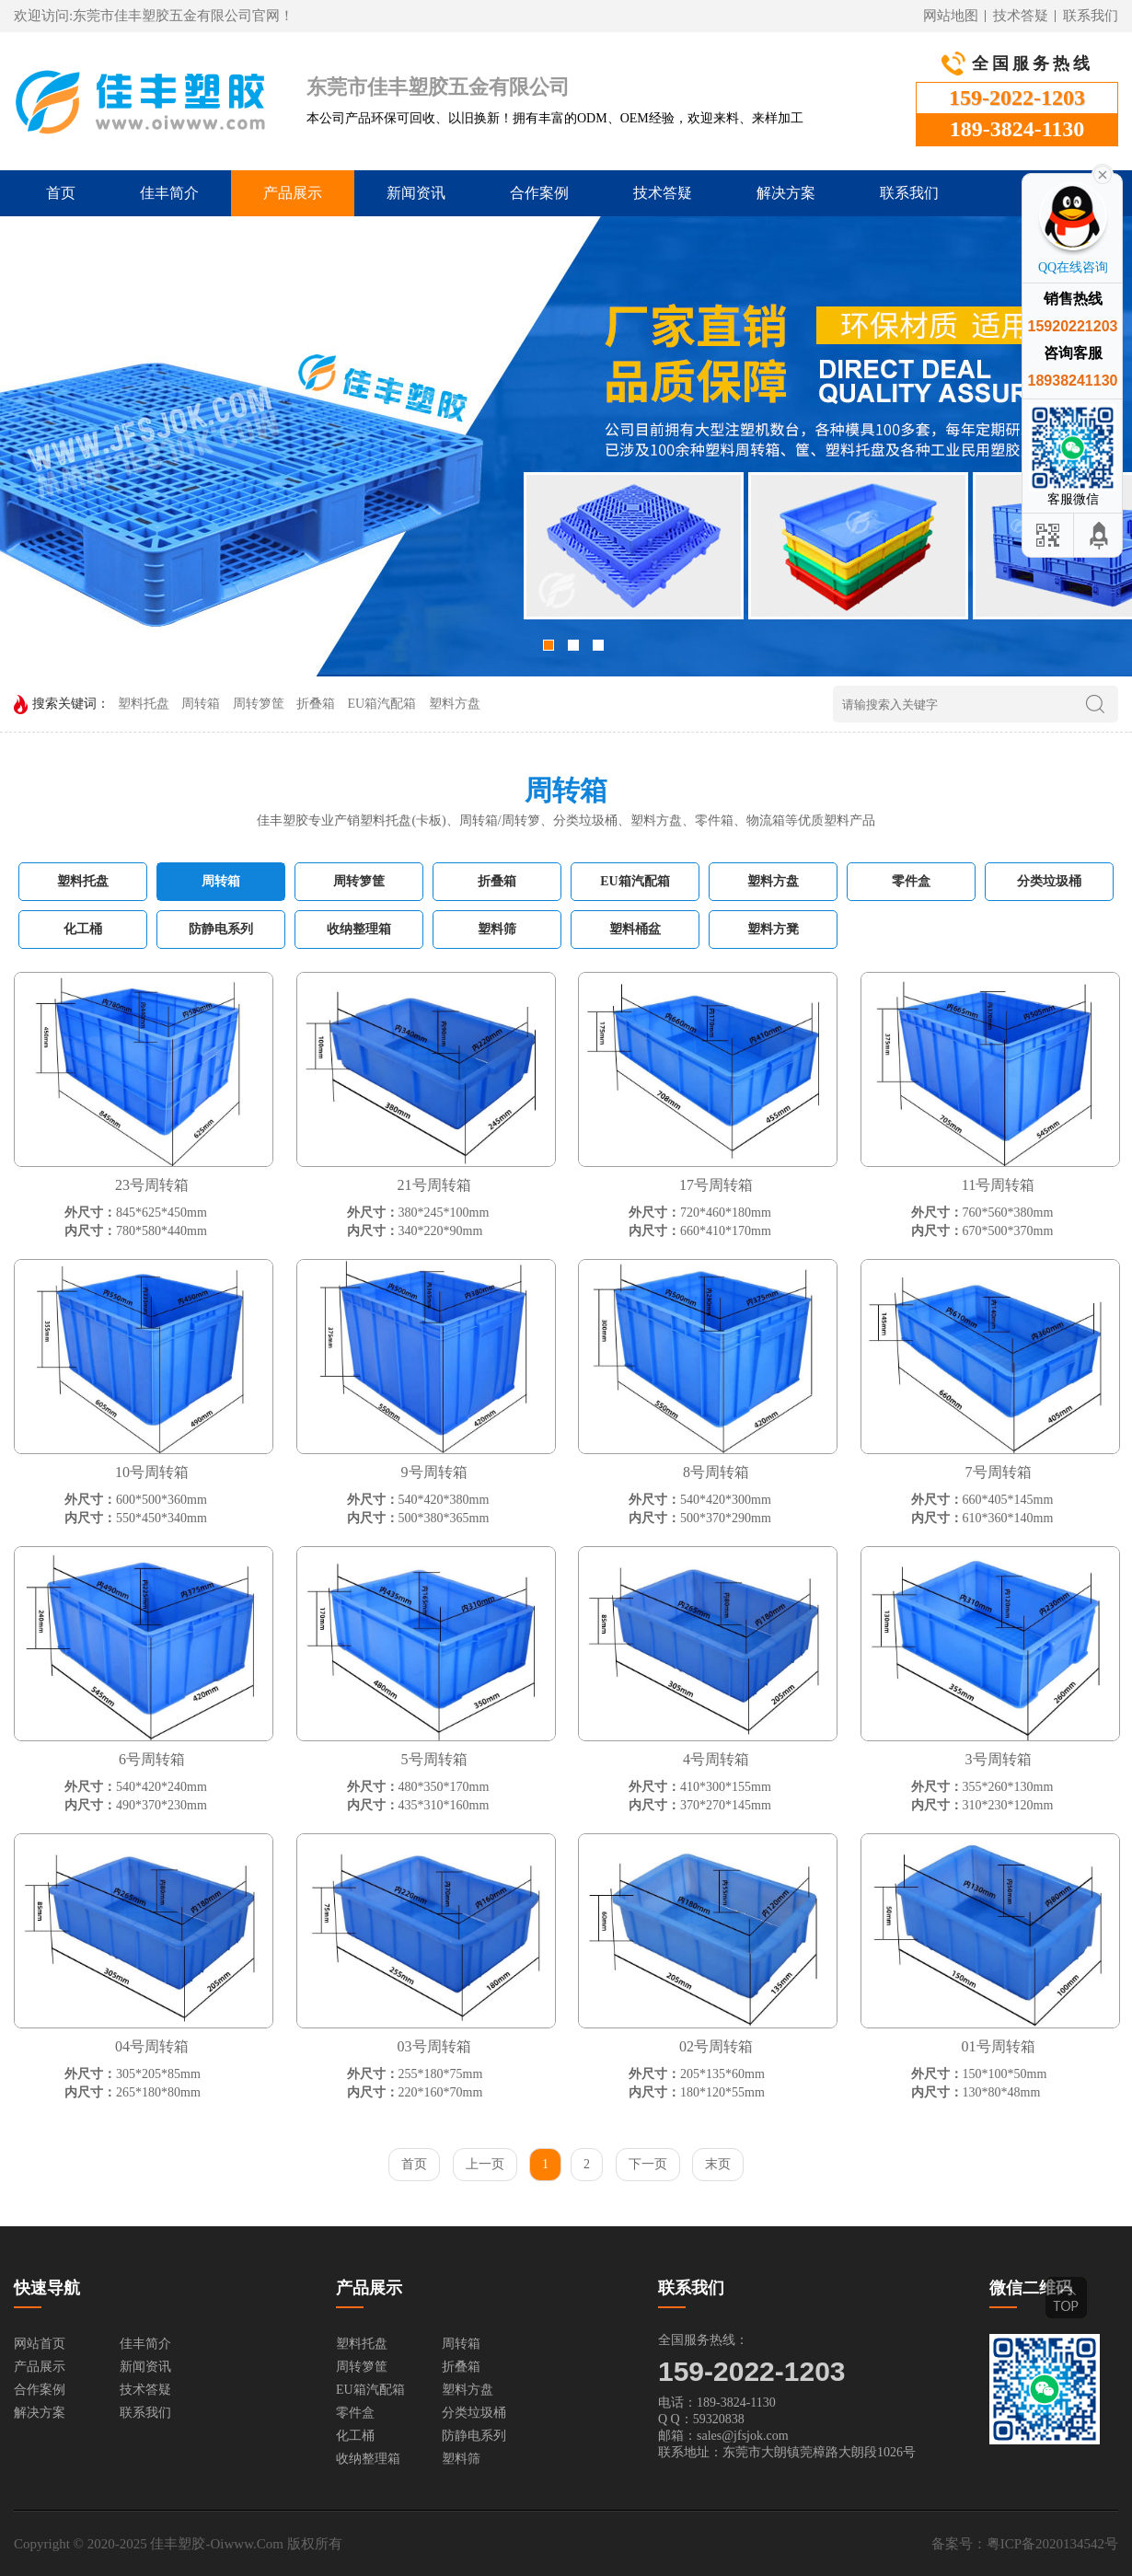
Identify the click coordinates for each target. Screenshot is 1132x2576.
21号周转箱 (434, 1185)
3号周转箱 (998, 1759)
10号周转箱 (152, 1472)
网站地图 (950, 15)
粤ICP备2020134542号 (1052, 2543)
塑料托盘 (143, 703)
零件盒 (911, 881)
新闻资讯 (416, 193)
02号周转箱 (716, 2046)
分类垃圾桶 (1049, 881)
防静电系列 (221, 929)
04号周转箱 (152, 2046)
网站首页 (39, 2344)
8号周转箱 (716, 1472)
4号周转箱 (716, 1759)
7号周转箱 (998, 1472)
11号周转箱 (998, 1185)
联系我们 (1090, 15)
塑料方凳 (773, 929)
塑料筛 (497, 929)
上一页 (485, 2164)
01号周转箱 (998, 2046)
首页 (60, 193)
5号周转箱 (434, 1759)
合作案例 (539, 193)
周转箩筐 (258, 703)
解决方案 (786, 193)
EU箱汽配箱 (382, 703)
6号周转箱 (152, 1759)
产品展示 (292, 193)
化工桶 (83, 929)
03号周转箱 (434, 2046)
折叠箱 (315, 703)
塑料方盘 (454, 703)
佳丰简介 (169, 193)
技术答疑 (1020, 15)
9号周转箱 (434, 1472)
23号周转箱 (152, 1185)
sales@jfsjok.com (743, 2436)
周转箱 (200, 703)
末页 (718, 2164)
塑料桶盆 (635, 929)
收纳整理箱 (359, 929)
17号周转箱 (716, 1185)
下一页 (648, 2164)
